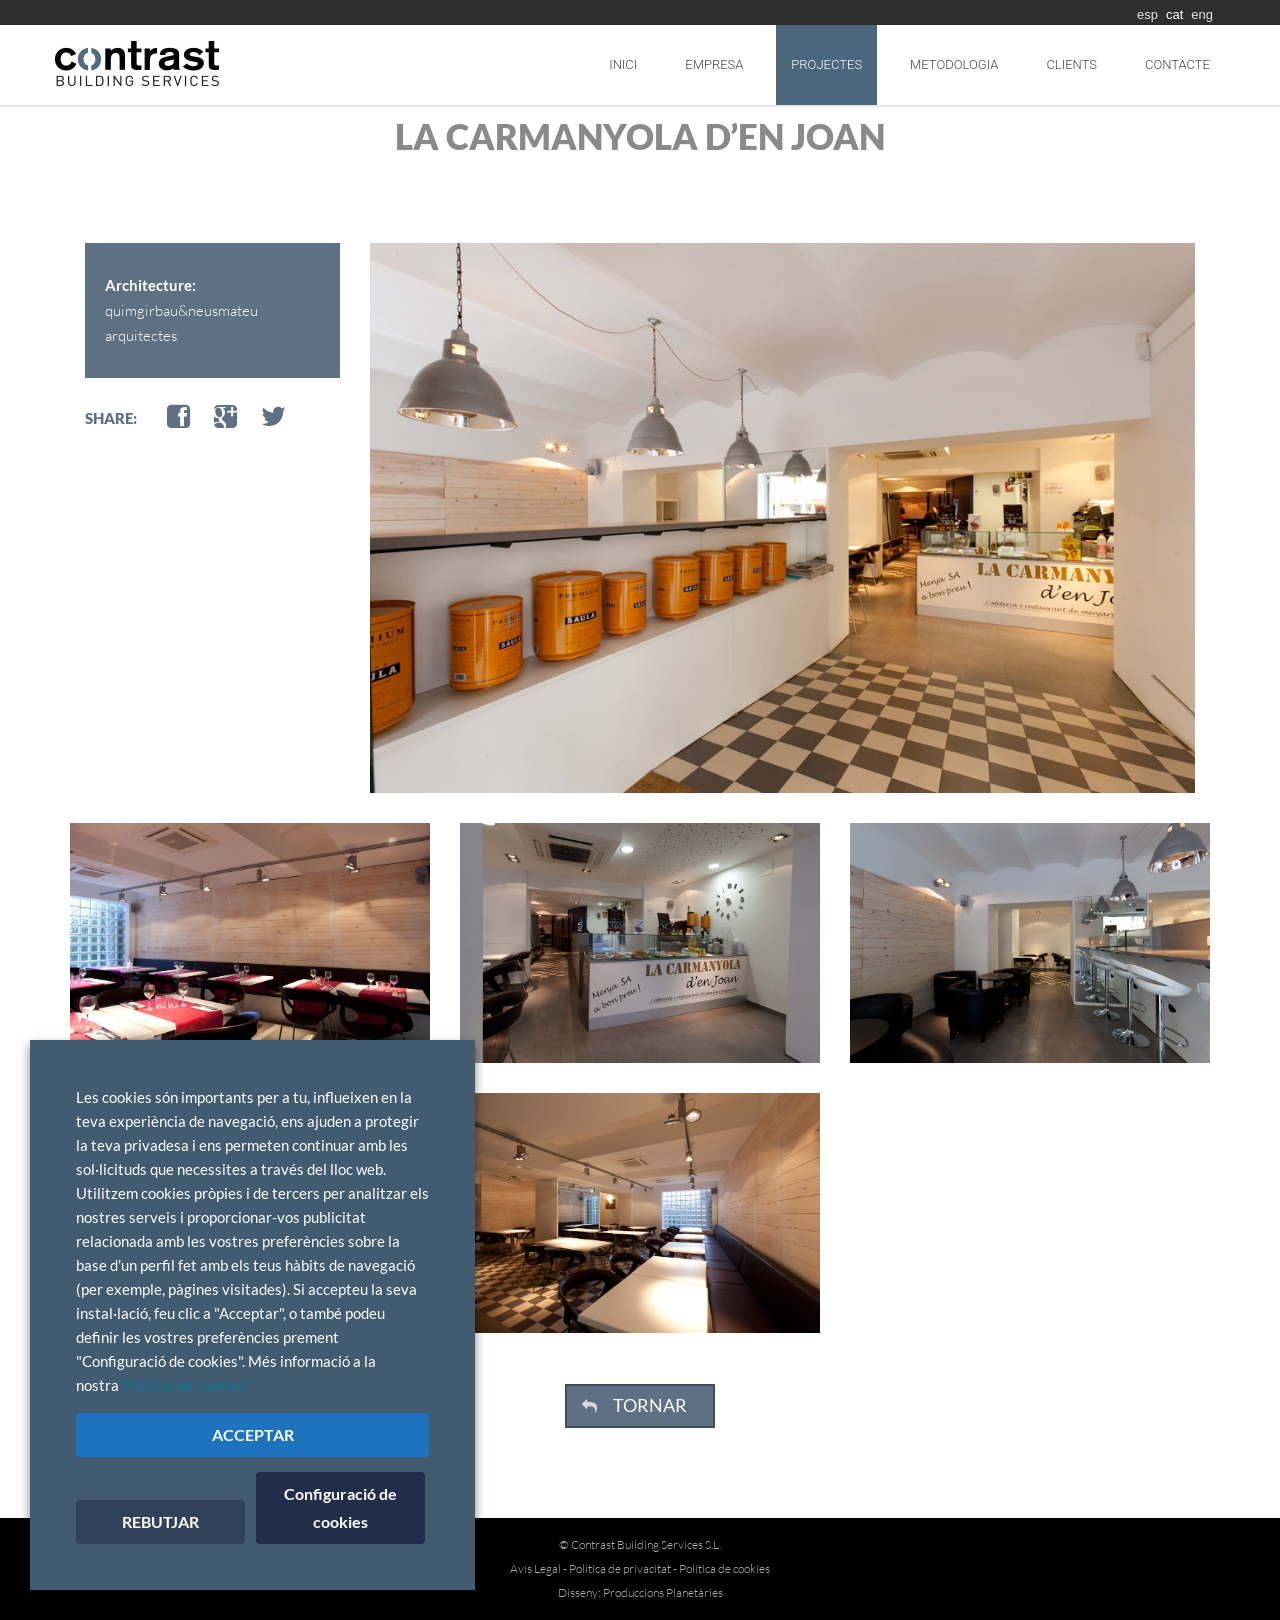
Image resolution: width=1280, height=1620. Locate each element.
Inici (623, 64)
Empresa (714, 64)
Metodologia (954, 64)
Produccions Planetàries (663, 1592)
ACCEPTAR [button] (253, 1434)
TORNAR (650, 1405)
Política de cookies (724, 1568)
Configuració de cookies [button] (340, 1507)
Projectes (826, 64)
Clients (1071, 64)
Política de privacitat (620, 1568)
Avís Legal (535, 1568)
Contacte (1177, 64)
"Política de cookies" (185, 1385)
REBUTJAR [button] (160, 1521)
